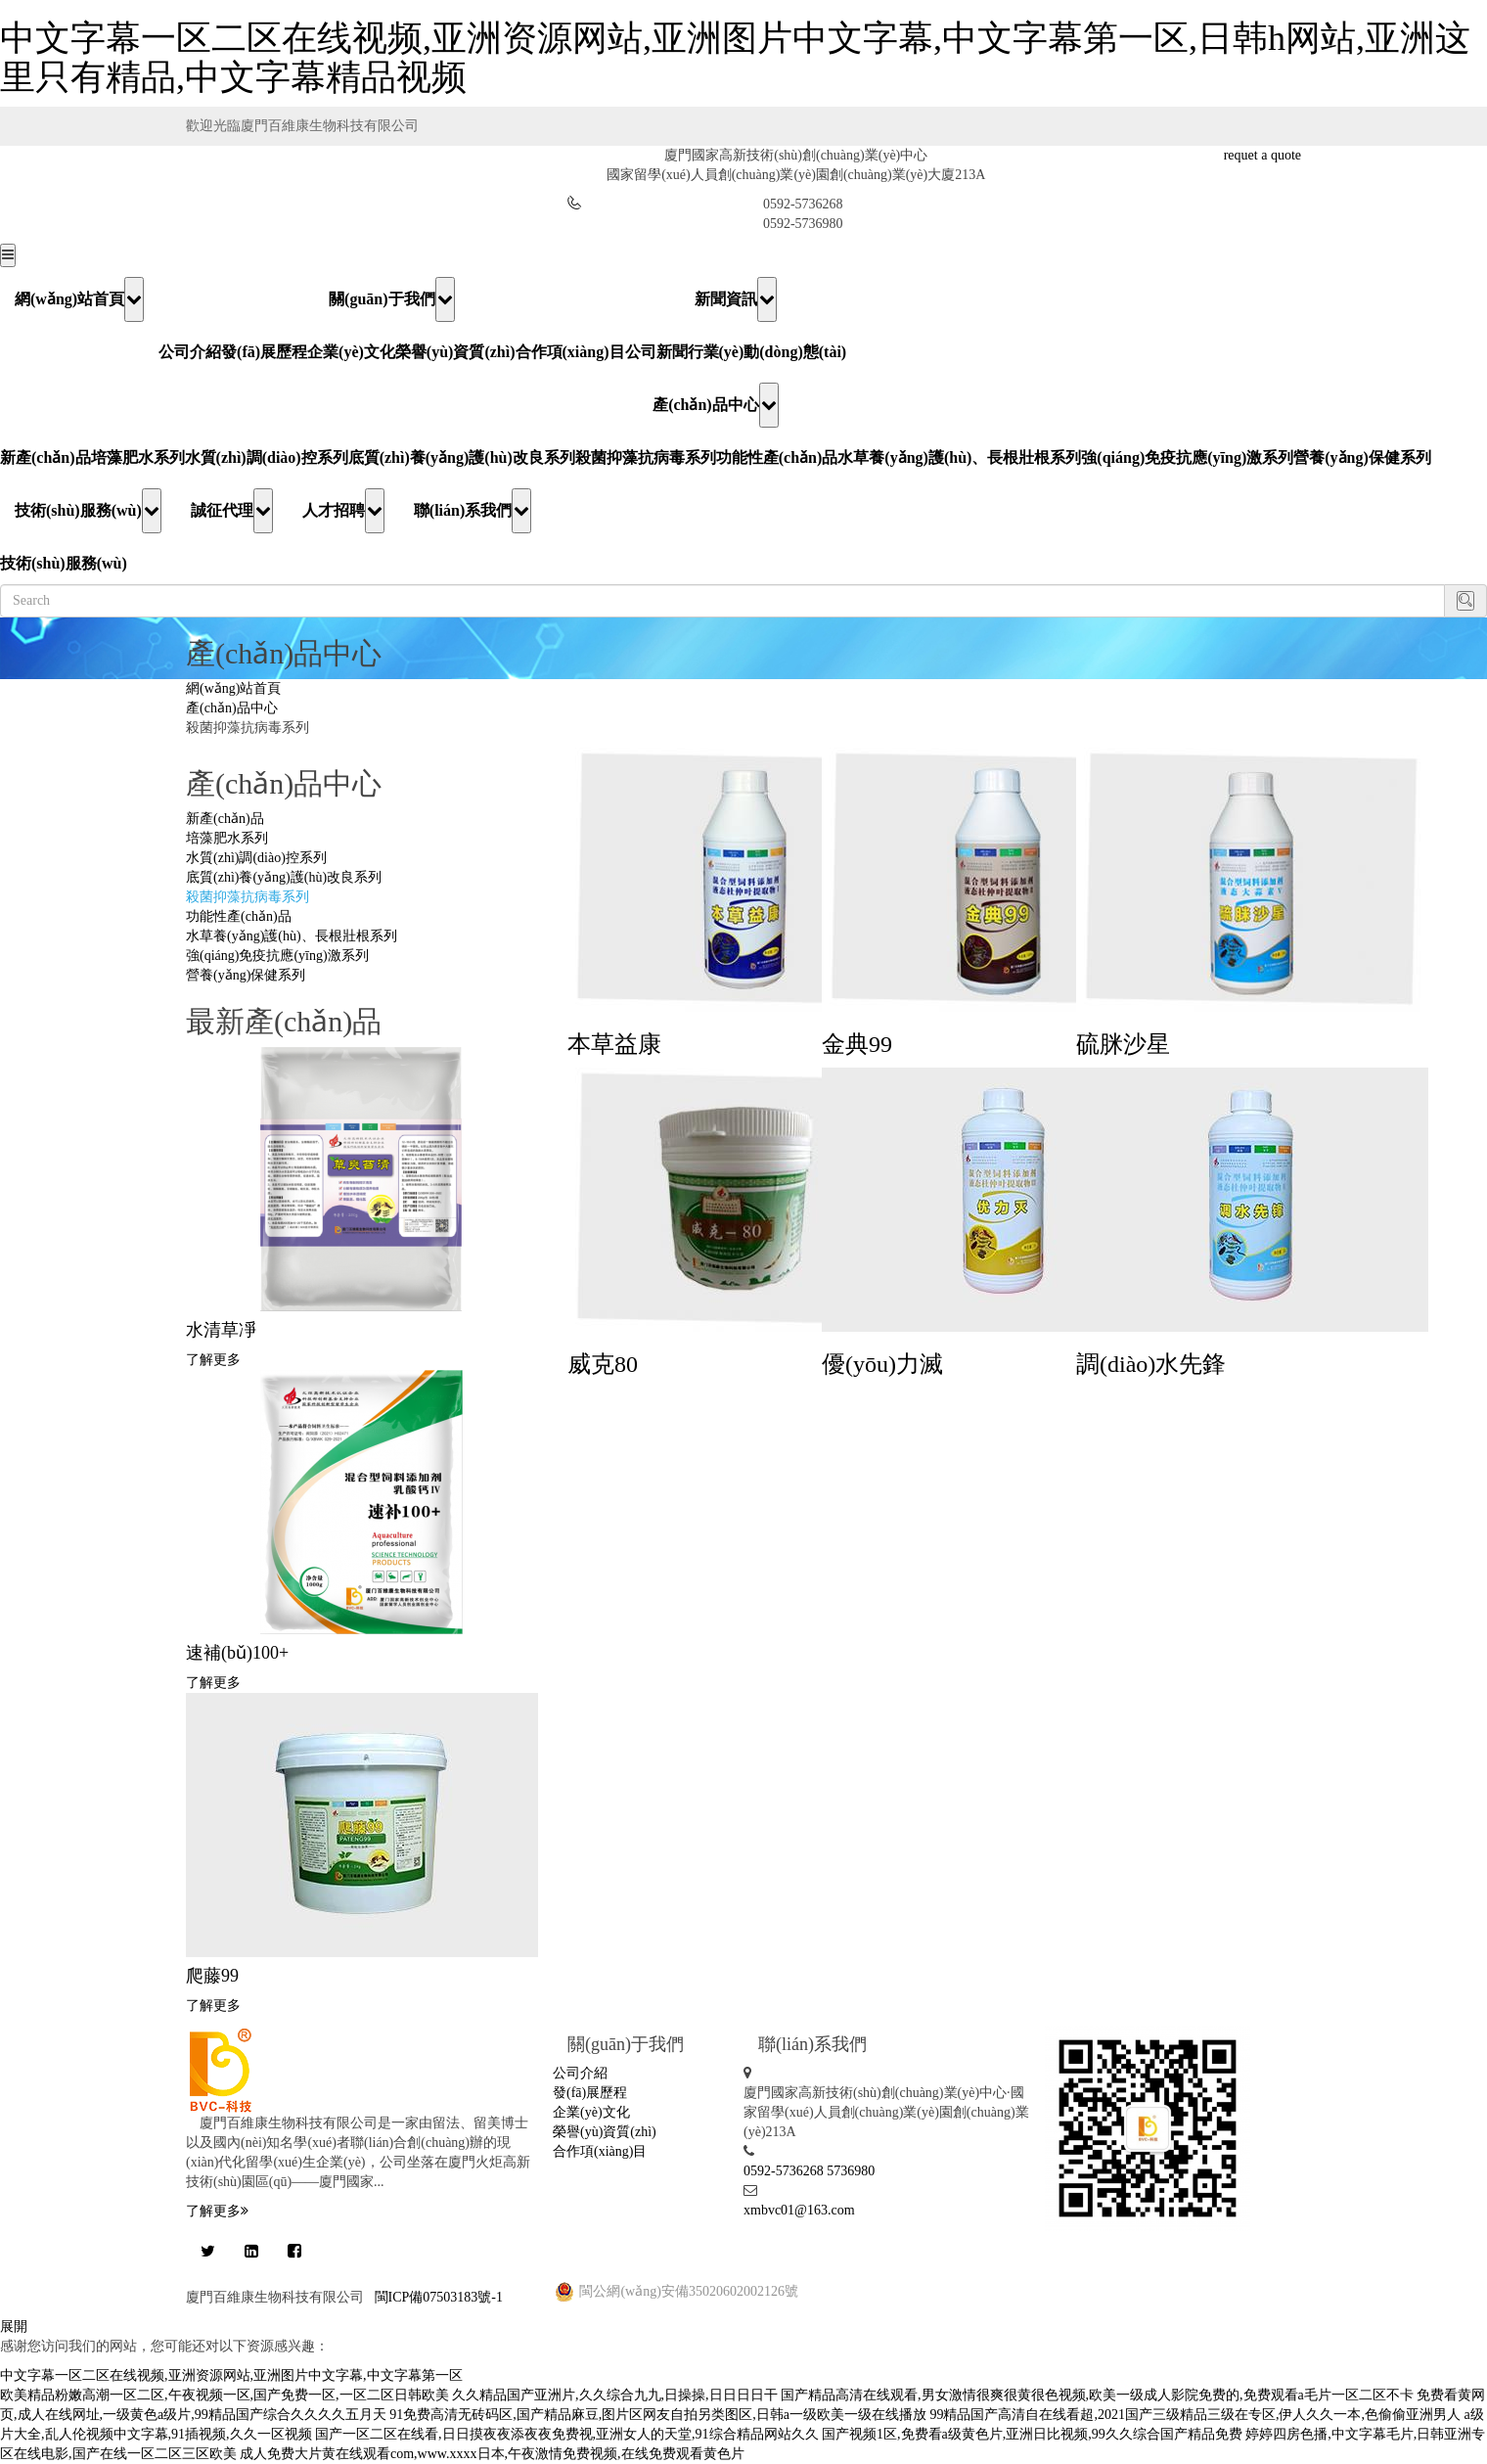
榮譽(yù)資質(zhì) (455, 351)
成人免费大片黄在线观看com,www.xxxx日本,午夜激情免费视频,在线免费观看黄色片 (492, 2453)
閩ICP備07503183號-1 (439, 2297)
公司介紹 (189, 351)
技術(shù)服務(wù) (88, 510)
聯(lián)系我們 (472, 510)
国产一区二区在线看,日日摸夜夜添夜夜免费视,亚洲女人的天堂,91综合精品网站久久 (567, 2434)
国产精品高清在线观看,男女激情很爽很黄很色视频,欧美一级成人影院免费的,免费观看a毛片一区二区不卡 (1097, 2395)
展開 (13, 2326)
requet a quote (1262, 155)
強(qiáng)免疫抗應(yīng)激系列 (1187, 457)
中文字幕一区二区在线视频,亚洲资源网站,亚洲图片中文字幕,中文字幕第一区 (231, 2375)
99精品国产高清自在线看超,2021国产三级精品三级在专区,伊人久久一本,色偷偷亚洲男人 (1195, 2414)
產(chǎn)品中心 (716, 405)
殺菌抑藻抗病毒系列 (645, 457)
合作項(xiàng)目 (570, 351)
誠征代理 (232, 510)
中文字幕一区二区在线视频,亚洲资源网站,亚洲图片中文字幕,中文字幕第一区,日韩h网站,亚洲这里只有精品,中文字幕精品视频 (735, 58)
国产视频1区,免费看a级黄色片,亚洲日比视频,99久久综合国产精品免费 (1032, 2434)
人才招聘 (343, 510)
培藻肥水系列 (138, 457)
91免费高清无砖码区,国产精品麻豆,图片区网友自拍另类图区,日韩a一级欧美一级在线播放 (657, 2414)
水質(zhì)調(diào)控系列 (266, 457)
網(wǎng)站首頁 (79, 299)
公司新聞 (656, 351)
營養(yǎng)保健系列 (1362, 457)
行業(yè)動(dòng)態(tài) (767, 351)
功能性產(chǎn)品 (777, 457)
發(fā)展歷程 (264, 351)
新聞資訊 (736, 299)
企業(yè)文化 (351, 351)
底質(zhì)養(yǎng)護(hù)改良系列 (461, 457)
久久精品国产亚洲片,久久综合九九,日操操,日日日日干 (615, 2395)
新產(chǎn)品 (45, 457)
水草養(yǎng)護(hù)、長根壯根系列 (959, 457)
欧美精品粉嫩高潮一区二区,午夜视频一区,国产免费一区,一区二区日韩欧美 (224, 2395)
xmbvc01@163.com (799, 2210)
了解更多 (213, 1359)
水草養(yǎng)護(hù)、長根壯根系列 (291, 936)
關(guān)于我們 (391, 299)
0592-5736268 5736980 (809, 2171)
